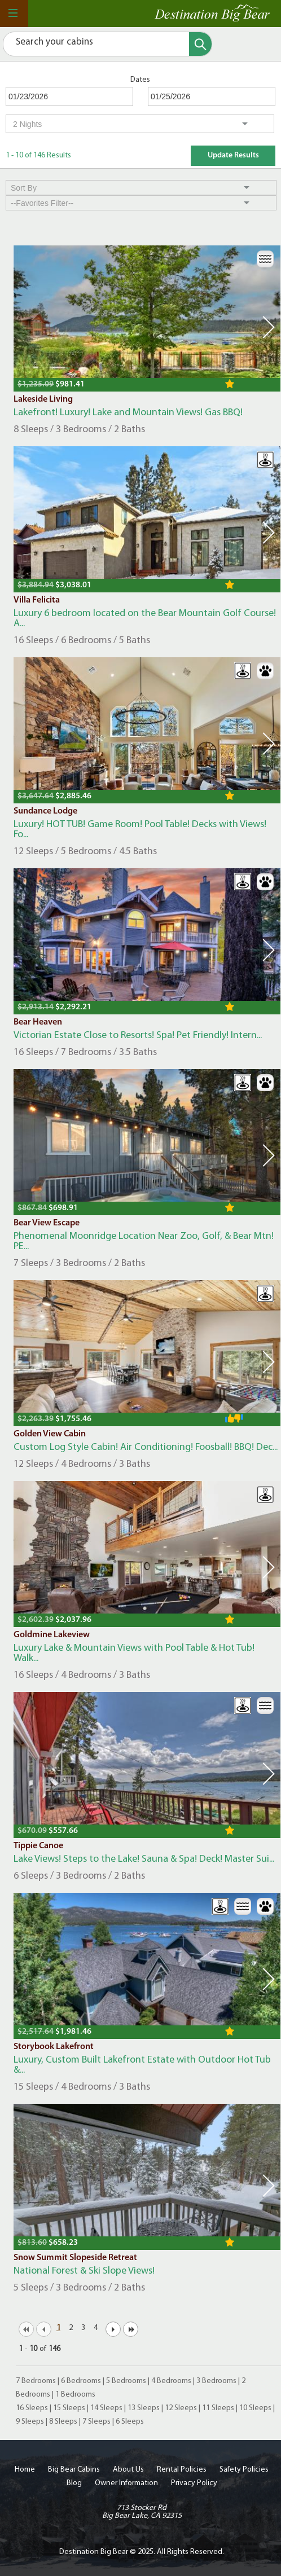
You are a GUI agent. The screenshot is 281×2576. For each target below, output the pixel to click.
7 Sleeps (96, 2421)
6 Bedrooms (81, 2381)
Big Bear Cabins (74, 2469)
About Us (128, 2469)
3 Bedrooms (216, 2381)
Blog (74, 2483)
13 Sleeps (144, 2408)
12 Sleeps (181, 2408)
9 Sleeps (30, 2421)
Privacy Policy (194, 2483)
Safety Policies (244, 2469)
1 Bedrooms (75, 2394)
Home (25, 2469)
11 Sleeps (218, 2408)
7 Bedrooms (36, 2381)
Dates (140, 80)
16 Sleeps (32, 2408)
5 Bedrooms (126, 2381)
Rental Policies (182, 2469)
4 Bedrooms (171, 2381)
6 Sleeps (130, 2421)
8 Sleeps (63, 2421)
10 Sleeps (255, 2408)
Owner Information (126, 2483)
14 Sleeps (106, 2408)
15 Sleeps (69, 2408)
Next (268, 327)
